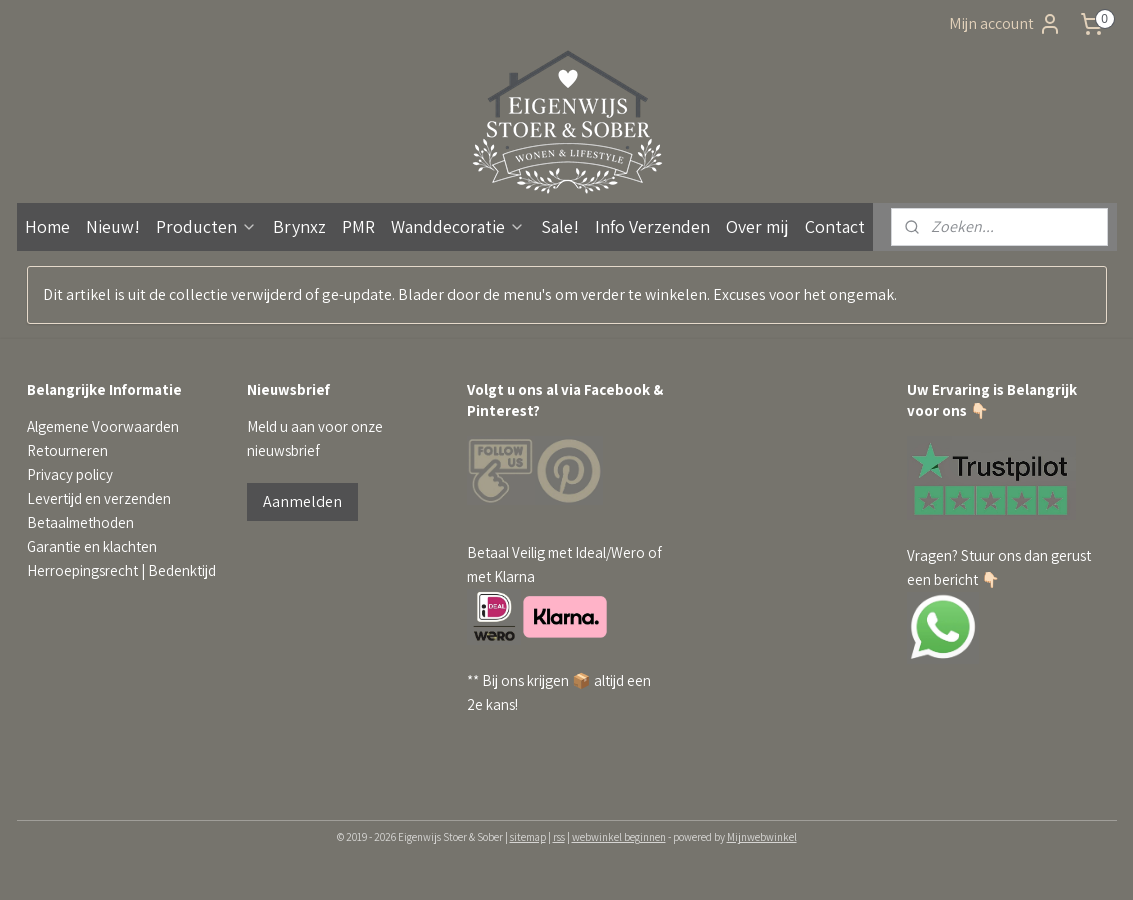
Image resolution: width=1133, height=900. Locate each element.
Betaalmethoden (80, 522)
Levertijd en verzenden (99, 498)
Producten (206, 226)
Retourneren (67, 450)
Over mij (757, 226)
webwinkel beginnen (619, 837)
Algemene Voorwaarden (103, 426)
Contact (835, 226)
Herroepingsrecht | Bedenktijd (121, 570)
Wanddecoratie (458, 226)
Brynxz (299, 226)
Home (47, 226)
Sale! (560, 226)
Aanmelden (302, 501)
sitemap (528, 837)
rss (559, 837)
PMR (358, 226)
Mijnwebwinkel (762, 837)
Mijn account (1005, 24)
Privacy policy (70, 474)
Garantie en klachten (92, 546)
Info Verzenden (652, 226)
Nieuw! (113, 226)
